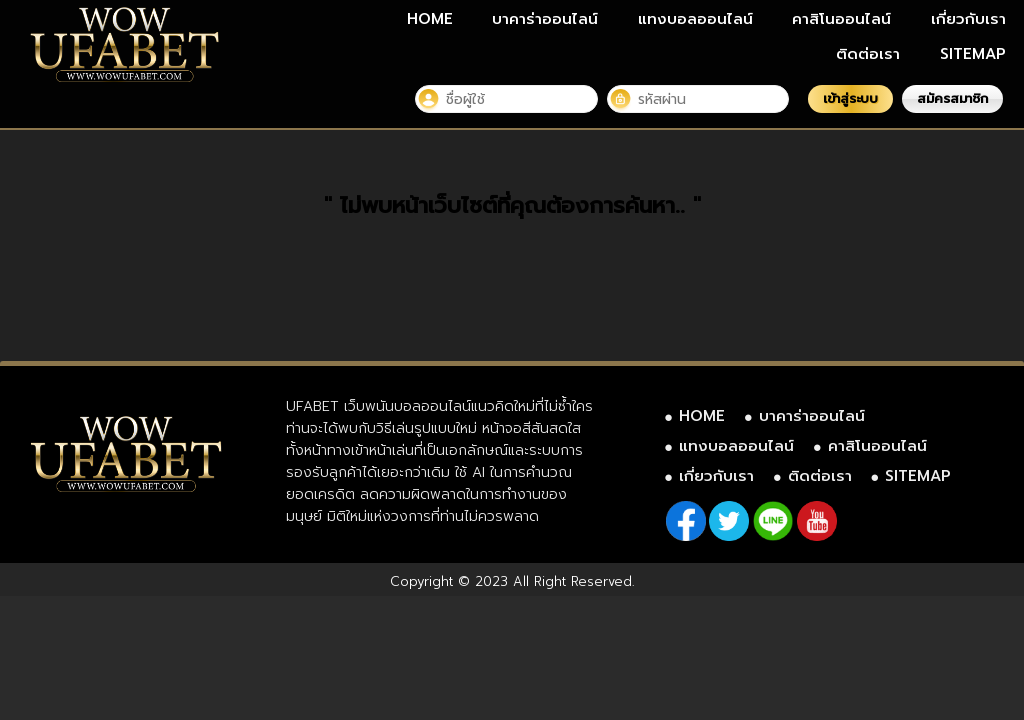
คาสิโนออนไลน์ (841, 19)
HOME (430, 19)
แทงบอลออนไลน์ (695, 19)
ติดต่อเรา (868, 54)
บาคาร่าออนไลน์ (545, 19)
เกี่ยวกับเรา (968, 19)
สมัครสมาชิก (952, 98)
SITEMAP (973, 54)
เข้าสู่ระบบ (850, 98)
